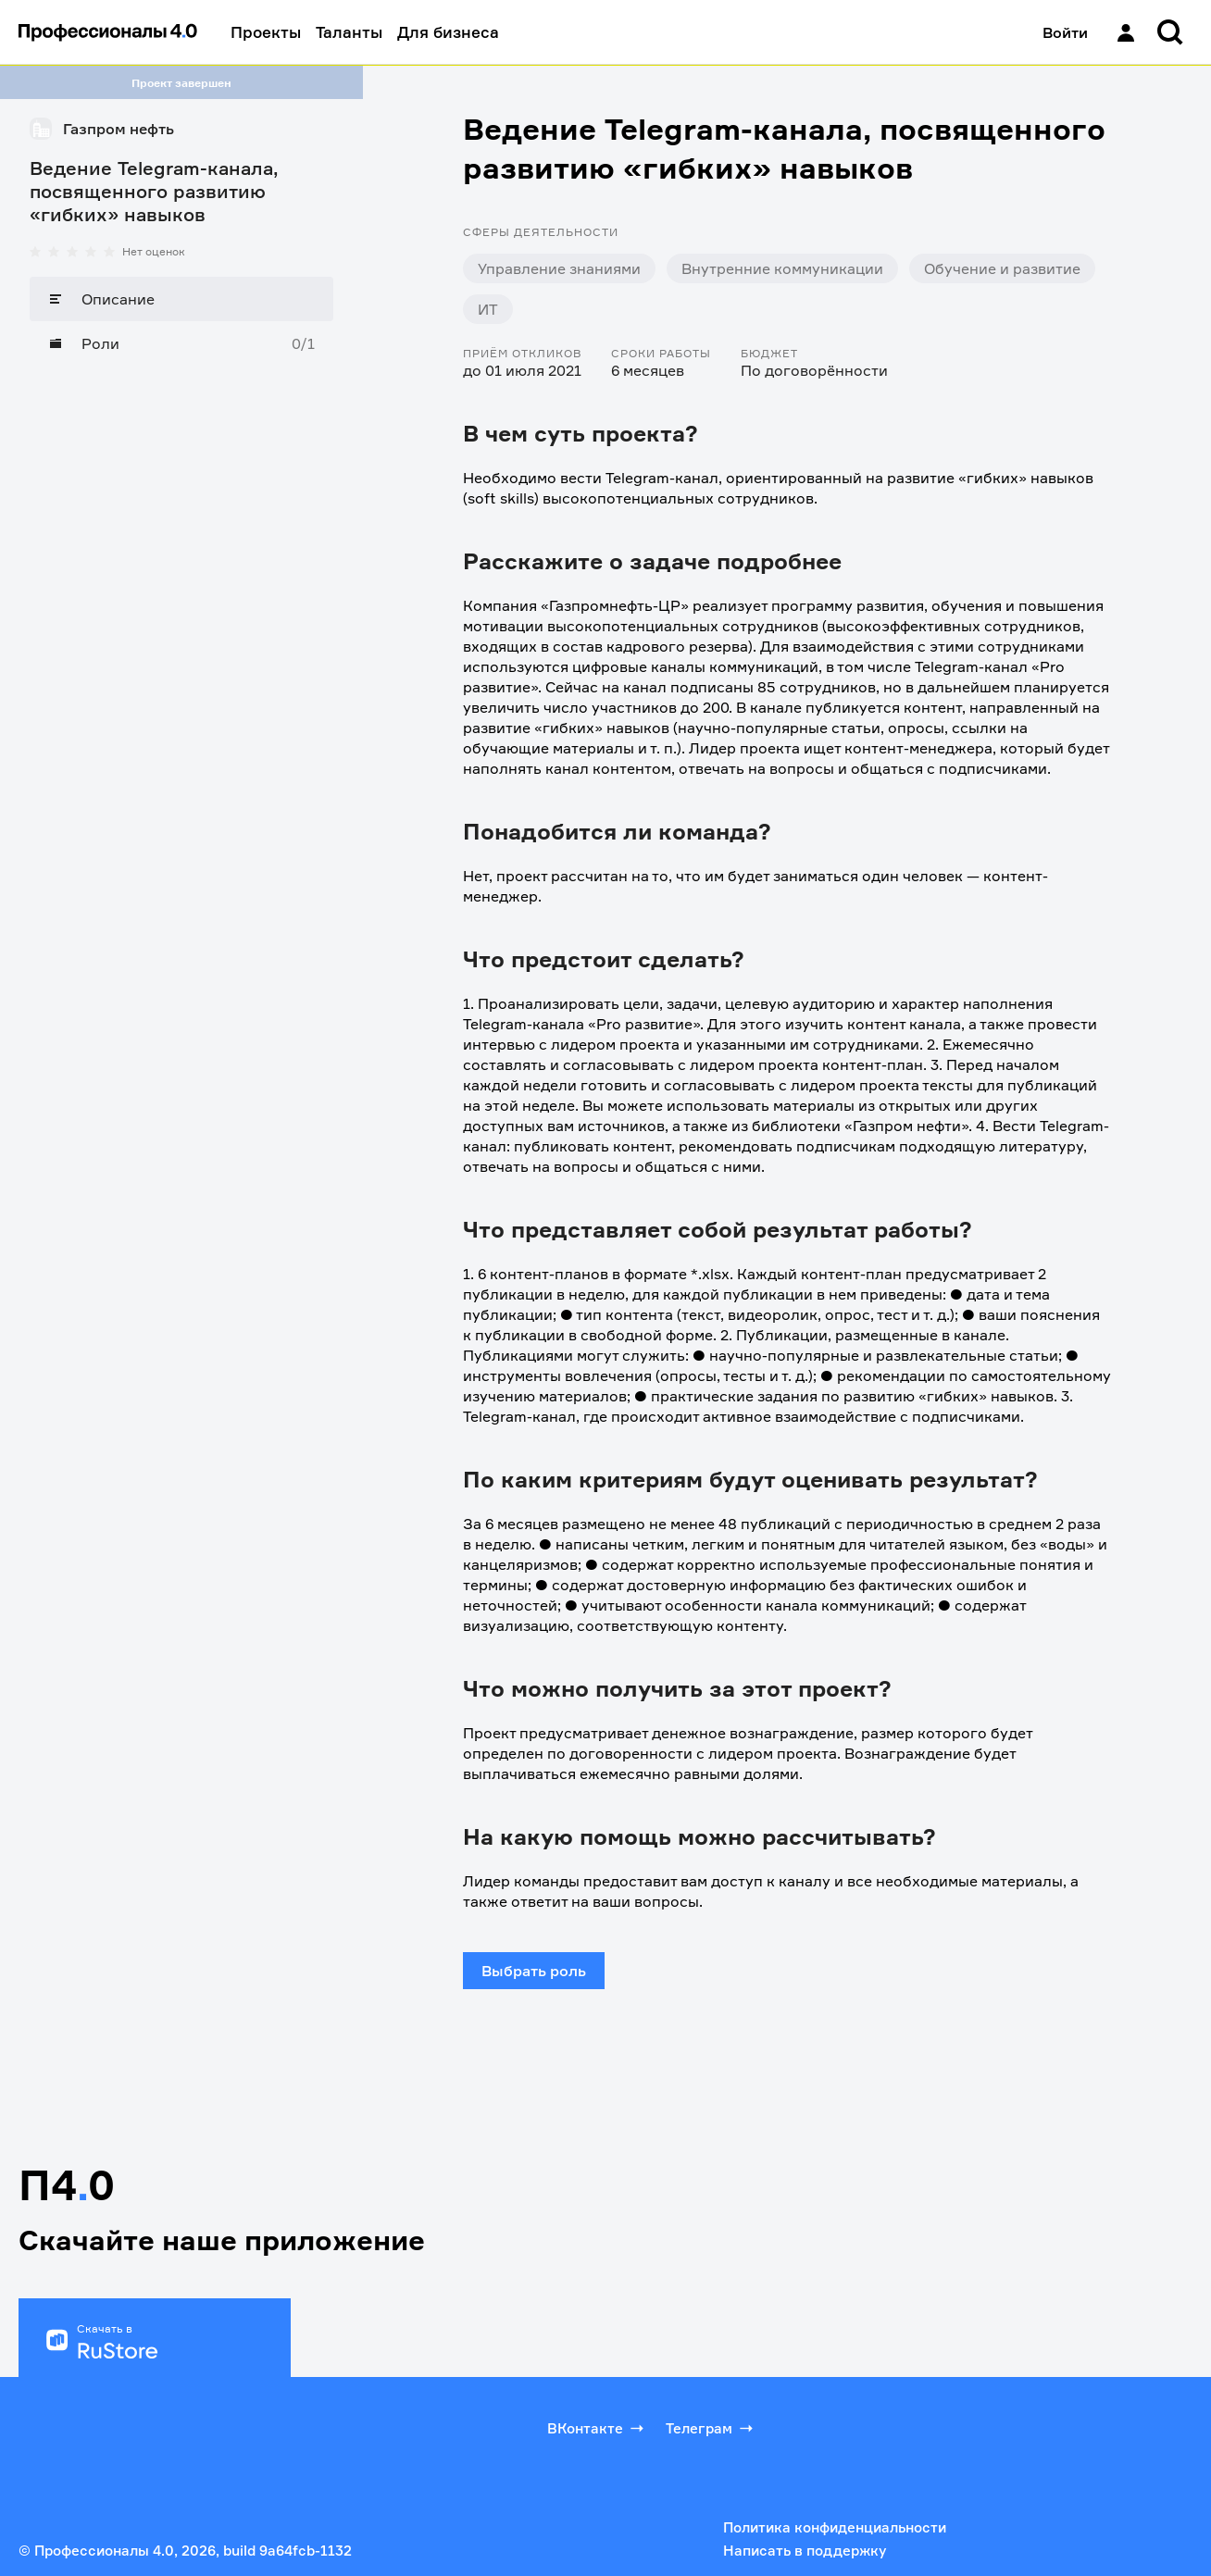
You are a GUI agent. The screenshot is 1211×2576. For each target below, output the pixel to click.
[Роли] (181, 343)
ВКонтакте (597, 2428)
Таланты (349, 32)
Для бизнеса (448, 32)
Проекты (266, 32)
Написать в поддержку (804, 2550)
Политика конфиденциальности (834, 2527)
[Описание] (181, 299)
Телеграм (711, 2428)
